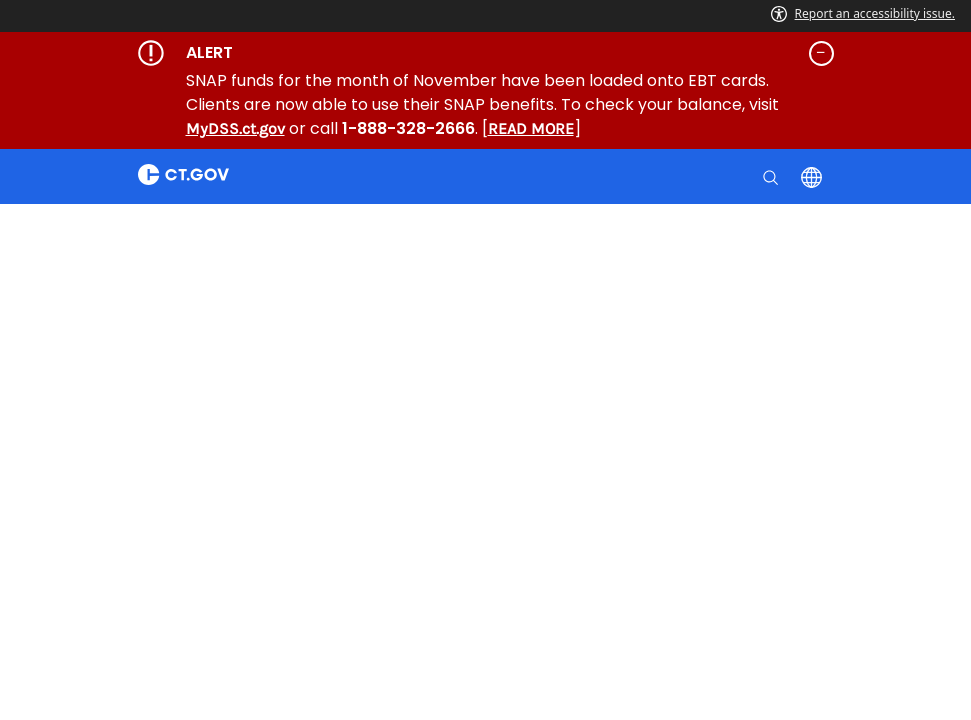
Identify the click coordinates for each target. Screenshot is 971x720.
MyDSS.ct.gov (235, 128)
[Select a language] (813, 176)
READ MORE (531, 128)
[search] (772, 176)
